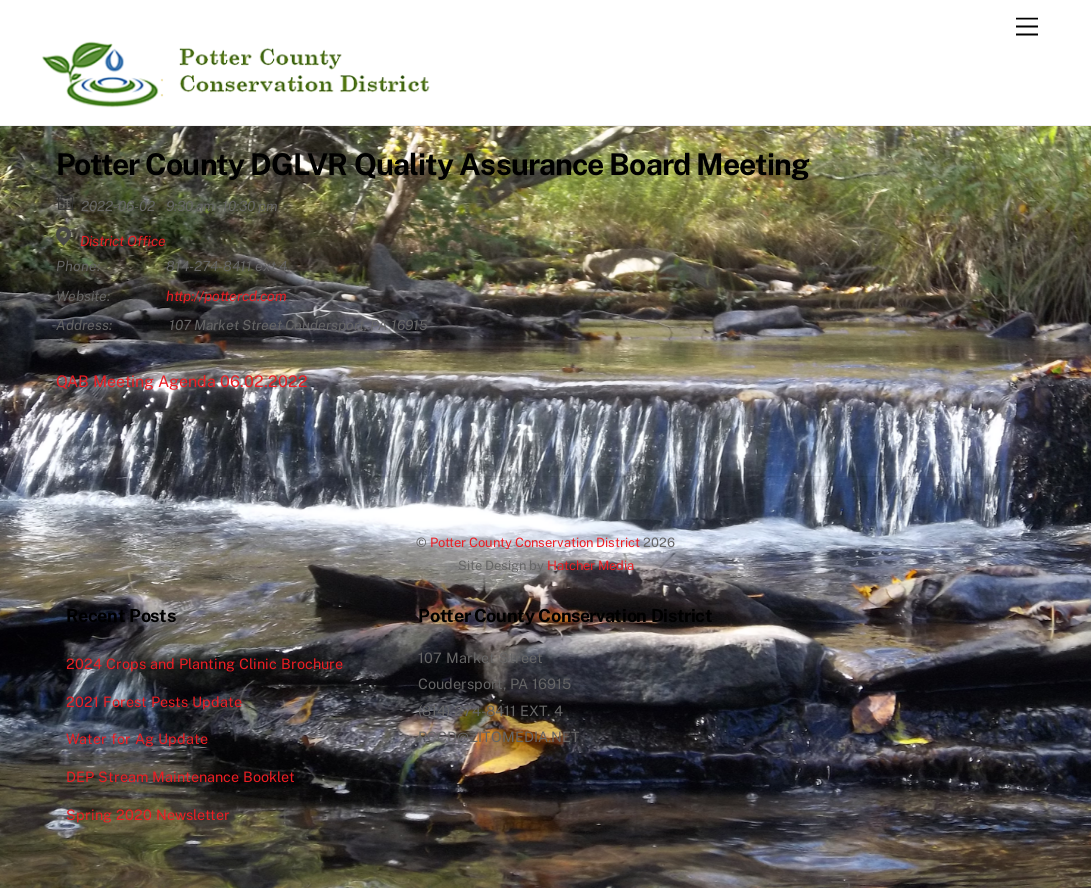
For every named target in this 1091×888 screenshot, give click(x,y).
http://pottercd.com (226, 296)
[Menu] (1027, 27)
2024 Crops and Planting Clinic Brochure (204, 663)
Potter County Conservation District (535, 542)
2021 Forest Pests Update (154, 701)
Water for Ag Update (137, 738)
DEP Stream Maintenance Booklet (180, 776)
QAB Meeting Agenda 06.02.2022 (182, 381)
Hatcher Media (590, 565)
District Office (123, 241)
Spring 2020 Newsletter (148, 814)
